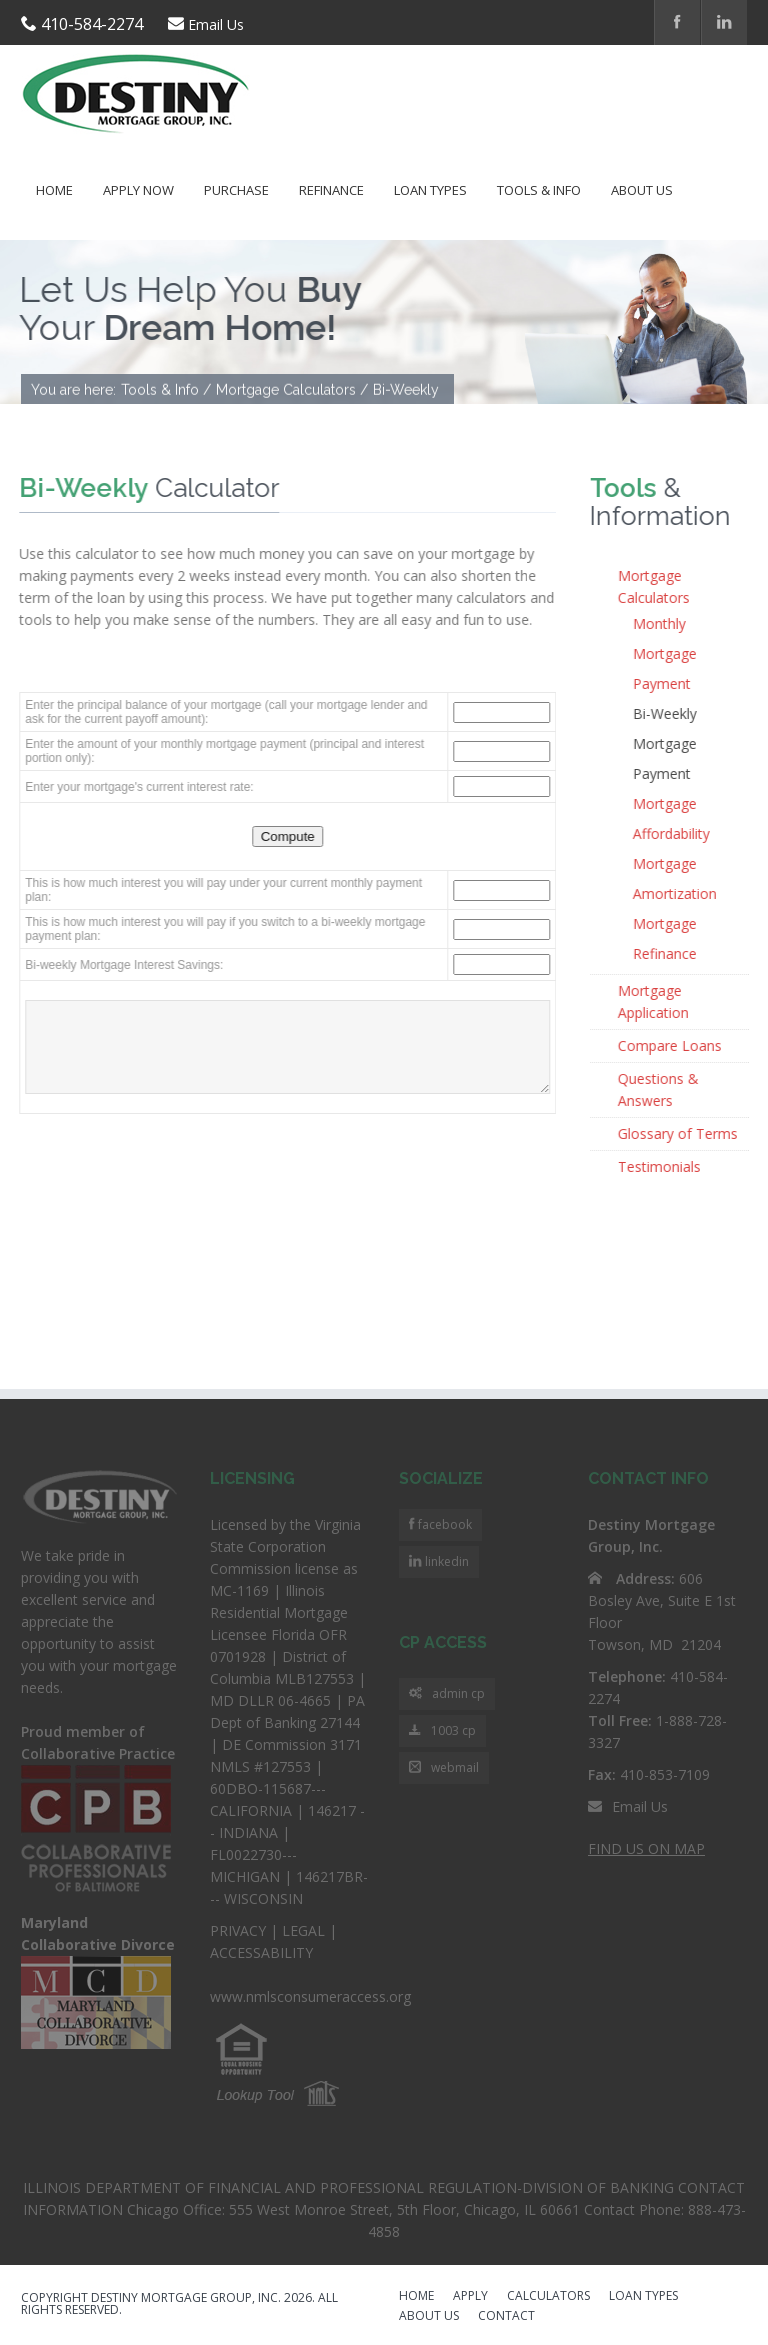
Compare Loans (671, 1045)
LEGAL (303, 1930)
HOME (416, 2297)
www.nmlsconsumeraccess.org (310, 1996)
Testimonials (660, 1166)
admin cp (447, 1694)
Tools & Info (539, 190)
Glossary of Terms (679, 1133)
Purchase (236, 190)
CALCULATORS (548, 2297)
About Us (642, 190)
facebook (443, 1524)
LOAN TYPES (643, 2297)
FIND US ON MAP (646, 1848)
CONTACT (506, 2317)
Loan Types (430, 190)
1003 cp (442, 1731)
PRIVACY (238, 1930)
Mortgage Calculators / (292, 391)
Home (54, 190)
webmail (444, 1768)
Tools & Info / (166, 391)
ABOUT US (429, 2317)
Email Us (216, 24)
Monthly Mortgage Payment (666, 653)
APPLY (470, 2297)
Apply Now (138, 190)
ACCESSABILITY (261, 1952)
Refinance (331, 190)
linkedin (445, 1561)
